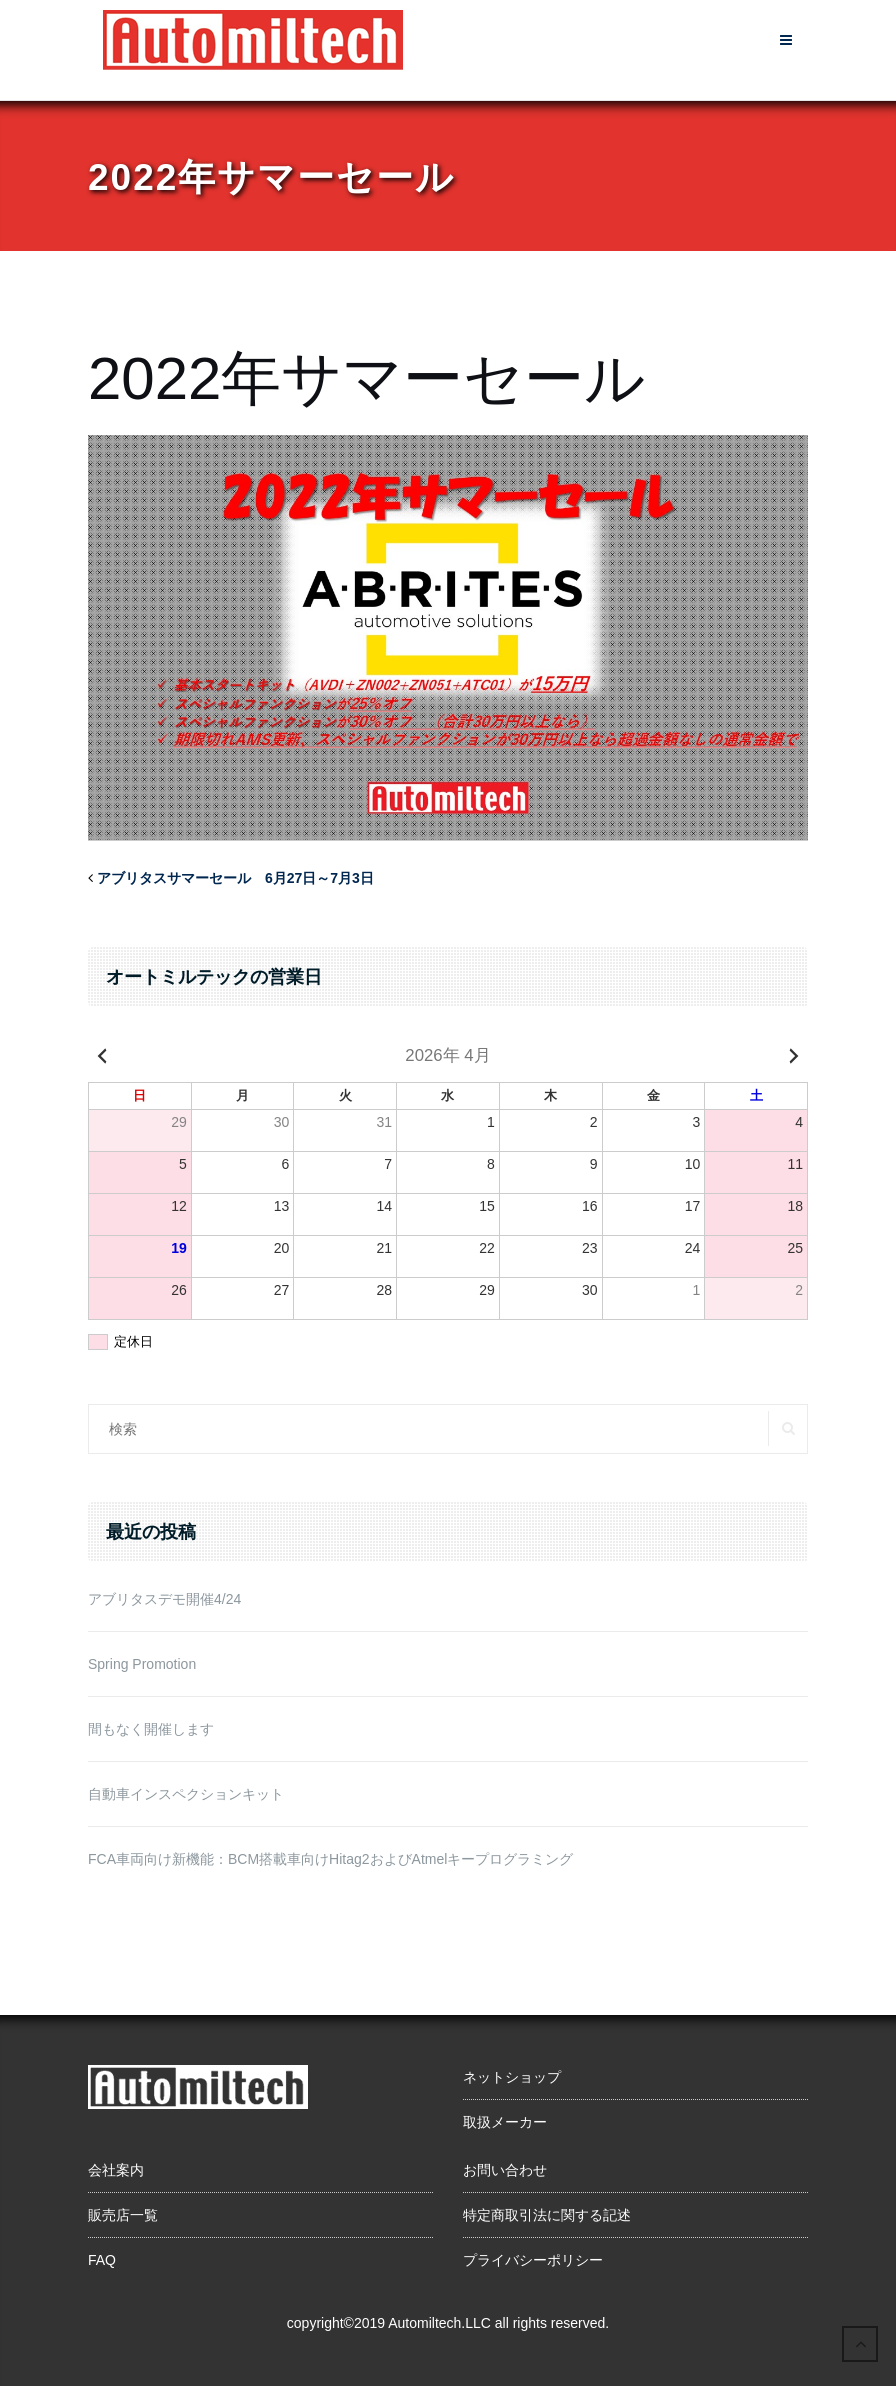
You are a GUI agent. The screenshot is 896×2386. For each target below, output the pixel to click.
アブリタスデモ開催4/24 (164, 1599)
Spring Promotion (142, 1664)
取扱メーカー (505, 2122)
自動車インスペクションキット (186, 1794)
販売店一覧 (123, 2215)
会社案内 (116, 2170)
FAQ (102, 2260)
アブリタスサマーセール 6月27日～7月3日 (235, 878)
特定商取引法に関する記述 (547, 2215)
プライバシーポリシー (533, 2260)
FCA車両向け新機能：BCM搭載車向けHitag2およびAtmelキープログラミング (330, 1859)
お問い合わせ (505, 2170)
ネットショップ (512, 2077)
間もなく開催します (151, 1729)
